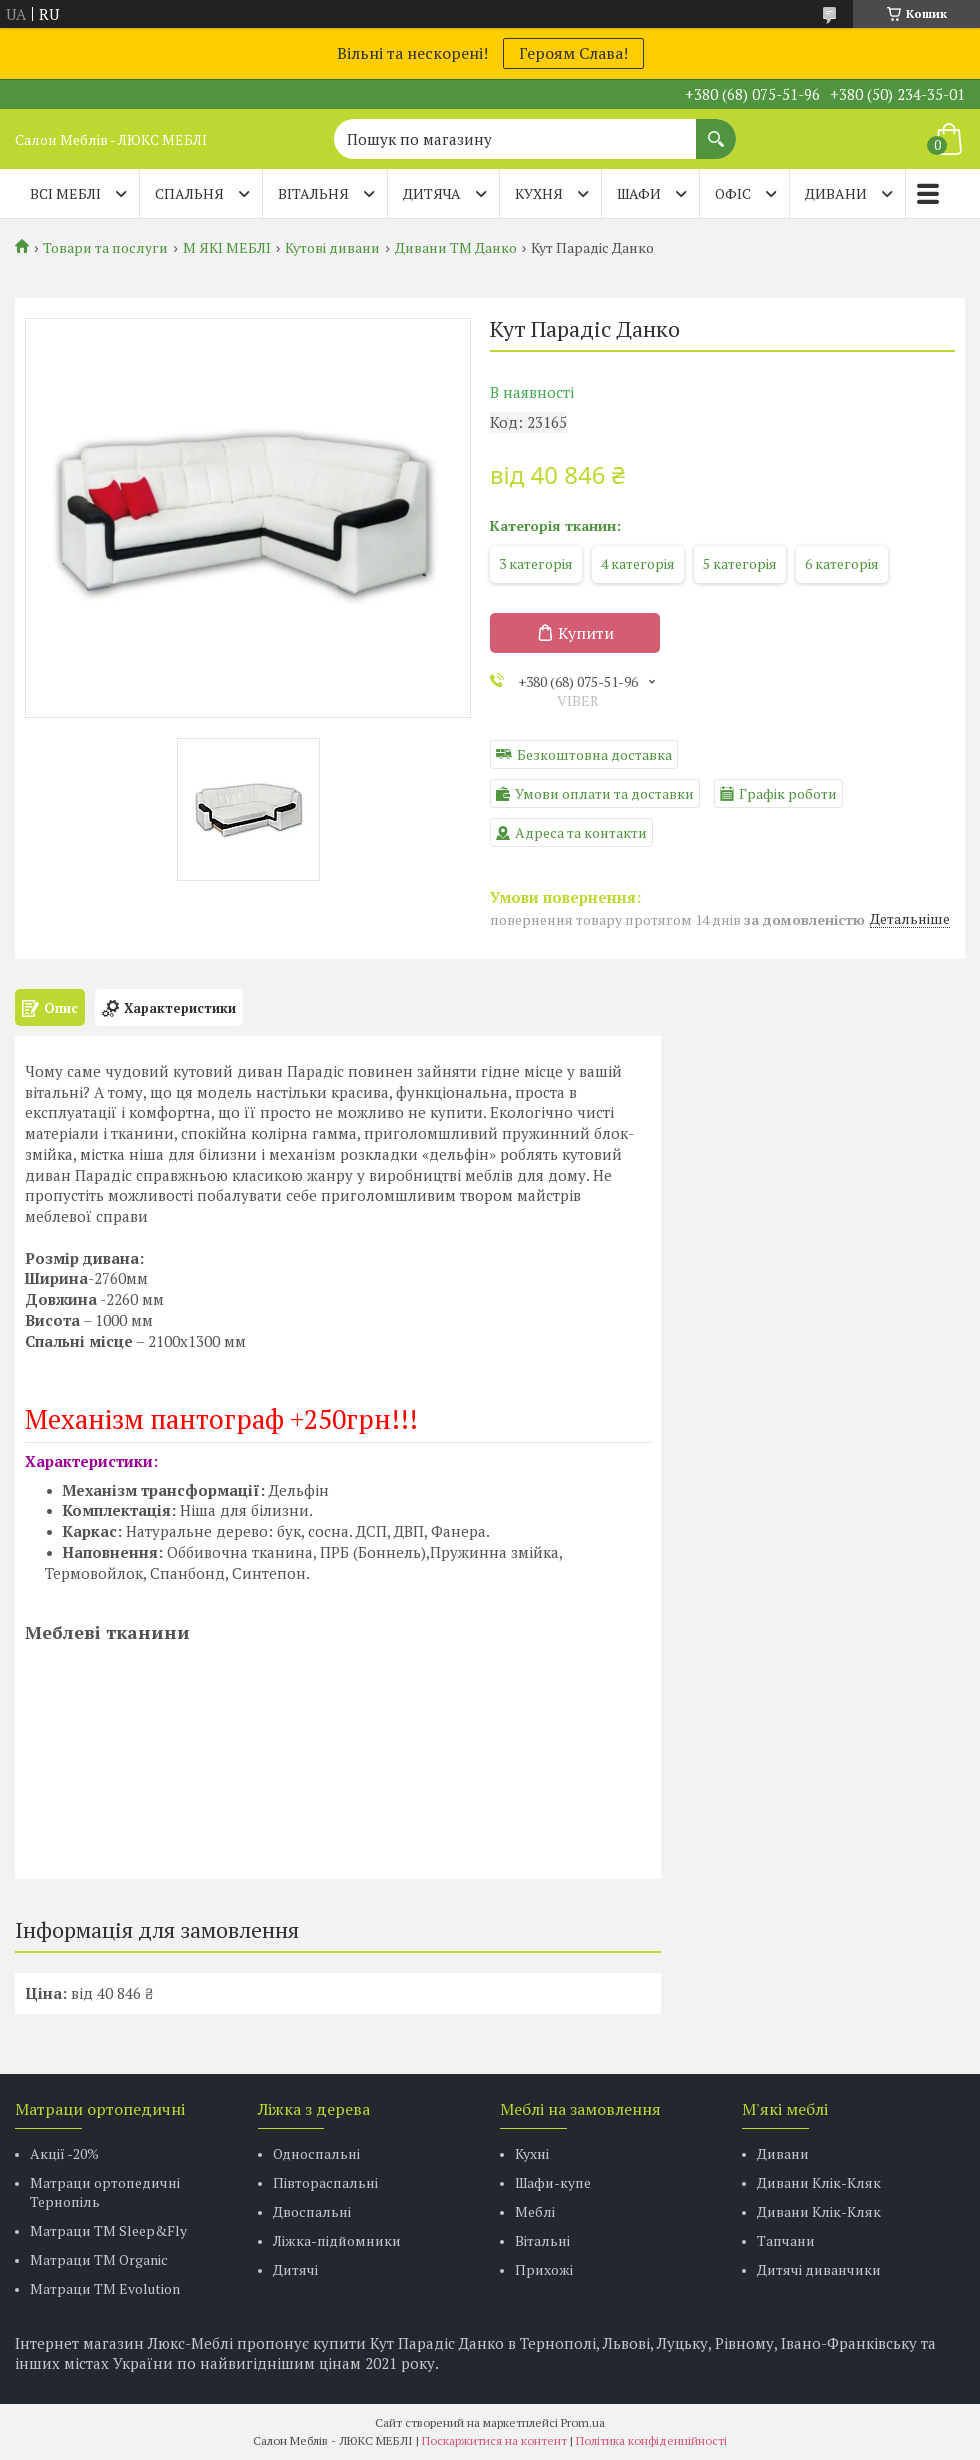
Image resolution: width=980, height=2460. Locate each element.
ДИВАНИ (836, 193)
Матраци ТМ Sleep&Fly (108, 2230)
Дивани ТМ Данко (456, 248)
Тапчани (786, 2240)
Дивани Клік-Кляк (819, 2182)
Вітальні (542, 2240)
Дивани (783, 2153)
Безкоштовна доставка (594, 754)
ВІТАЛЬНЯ (313, 193)
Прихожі (544, 2269)
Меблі (535, 2211)
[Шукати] (716, 129)
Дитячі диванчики (819, 2269)
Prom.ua (583, 2422)
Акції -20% (64, 2153)
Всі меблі (65, 193)
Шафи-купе (553, 2182)
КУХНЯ (539, 193)
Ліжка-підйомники (337, 2240)
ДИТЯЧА (432, 193)
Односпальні (316, 2153)
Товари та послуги (105, 248)
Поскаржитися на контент (494, 2440)
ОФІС (733, 193)
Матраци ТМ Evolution (105, 2288)
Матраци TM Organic (99, 2259)
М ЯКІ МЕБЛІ (227, 248)
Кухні (532, 2153)
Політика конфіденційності (651, 2440)
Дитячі (295, 2269)
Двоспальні (312, 2211)
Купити (586, 633)
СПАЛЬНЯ (189, 193)
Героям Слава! (573, 53)
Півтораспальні (325, 2182)
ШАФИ (639, 193)
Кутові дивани (332, 248)
